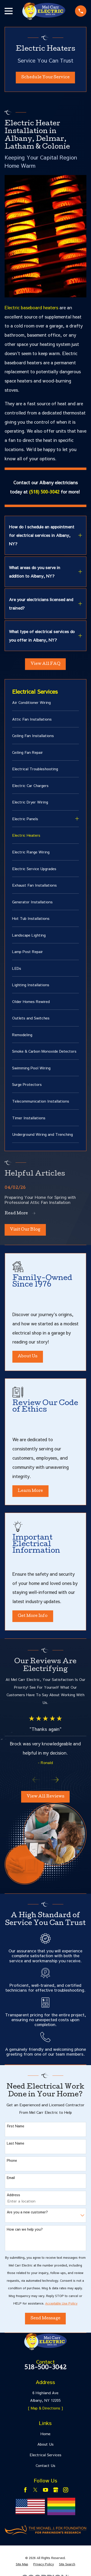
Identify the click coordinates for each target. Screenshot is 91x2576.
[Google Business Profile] (55, 2489)
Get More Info (33, 1616)
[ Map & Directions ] (45, 2407)
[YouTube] (45, 2489)
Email (11, 2177)
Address (13, 2195)
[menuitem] (45, 705)
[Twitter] (35, 2489)
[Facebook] (25, 2489)
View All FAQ (45, 664)
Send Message (45, 2318)
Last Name (15, 2143)
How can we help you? (25, 2229)
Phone (12, 2160)
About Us (27, 1356)
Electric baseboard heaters (31, 307)
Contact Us (45, 2465)
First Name (15, 2126)
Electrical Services (45, 2454)
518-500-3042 (45, 2368)
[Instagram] (65, 2489)
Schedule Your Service (45, 77)
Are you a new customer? (27, 2212)
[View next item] (54, 1780)
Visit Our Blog (25, 1230)
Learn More (30, 1491)
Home (45, 2433)
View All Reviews (45, 1797)
